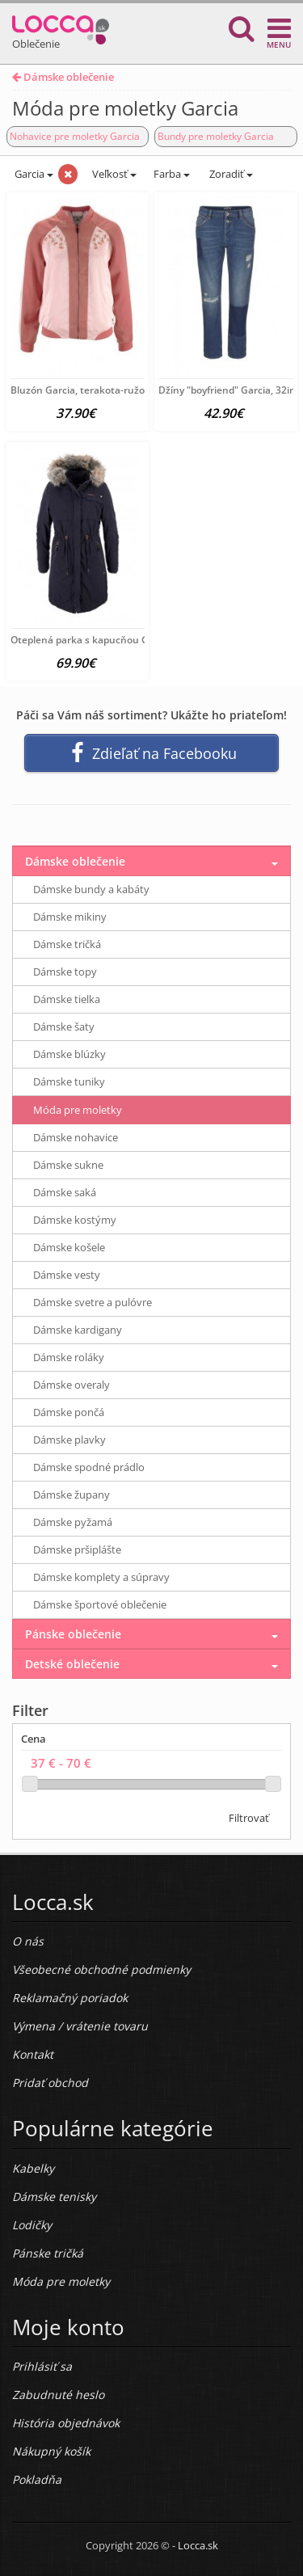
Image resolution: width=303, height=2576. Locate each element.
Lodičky (32, 2224)
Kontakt (32, 2054)
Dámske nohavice (75, 1137)
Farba (172, 174)
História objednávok (66, 2423)
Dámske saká (64, 1192)
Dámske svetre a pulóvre (92, 1302)
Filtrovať (249, 1818)
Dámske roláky (68, 1357)
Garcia (32, 174)
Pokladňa (36, 2479)
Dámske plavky (69, 1439)
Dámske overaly (71, 1384)
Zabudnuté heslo (58, 2394)
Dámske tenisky (54, 2196)
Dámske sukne (68, 1164)
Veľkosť (113, 174)
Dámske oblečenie (63, 77)
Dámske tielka (66, 999)
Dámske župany (71, 1494)
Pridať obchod (50, 2082)
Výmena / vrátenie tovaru (80, 2026)
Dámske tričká (67, 944)
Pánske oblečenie (73, 1634)
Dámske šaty (64, 1026)
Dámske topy (65, 971)
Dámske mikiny (70, 916)
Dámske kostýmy (74, 1219)
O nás (28, 1941)
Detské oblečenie (72, 1664)
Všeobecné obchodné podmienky (101, 1969)
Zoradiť (230, 174)
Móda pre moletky (77, 1109)
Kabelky (33, 2168)
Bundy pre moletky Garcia (216, 136)
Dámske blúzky (69, 1054)
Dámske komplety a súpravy (101, 1577)
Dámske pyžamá (72, 1522)
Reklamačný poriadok (70, 1997)
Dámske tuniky (69, 1081)
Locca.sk (198, 2545)
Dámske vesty (66, 1274)
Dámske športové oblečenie (99, 1604)
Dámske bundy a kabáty (91, 889)
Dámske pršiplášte (77, 1549)
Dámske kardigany (77, 1329)
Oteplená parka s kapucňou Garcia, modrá (108, 640)
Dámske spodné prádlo (89, 1467)
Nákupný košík (51, 2451)
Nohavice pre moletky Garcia (75, 136)
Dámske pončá (68, 1412)
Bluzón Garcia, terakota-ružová (83, 390)
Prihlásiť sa (42, 2366)
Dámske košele (69, 1247)
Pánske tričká (47, 2253)
